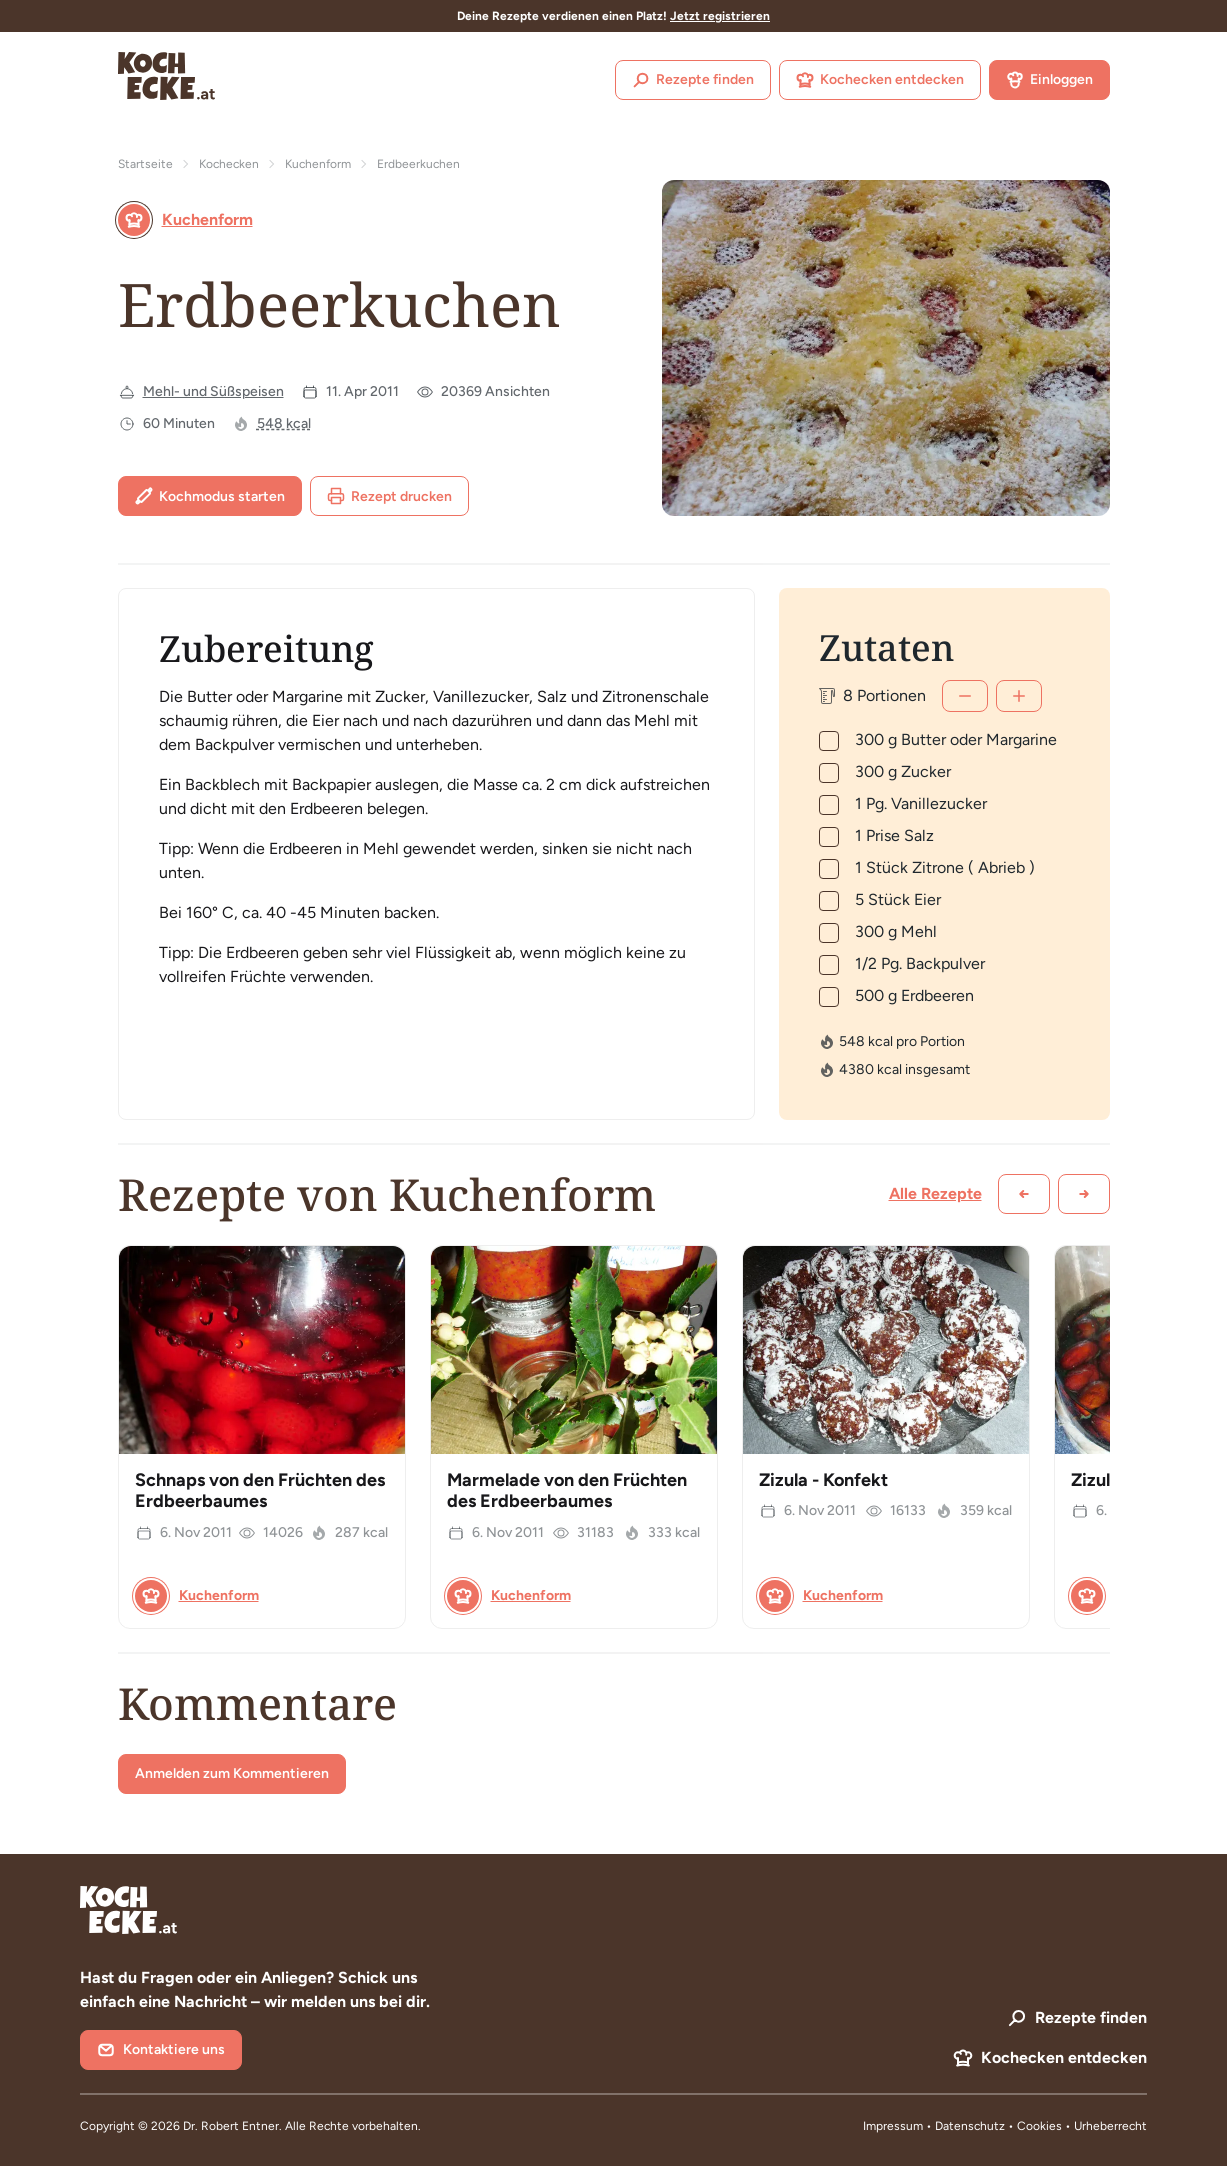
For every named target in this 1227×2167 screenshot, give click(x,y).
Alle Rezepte (935, 1193)
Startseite (145, 164)
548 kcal (284, 423)
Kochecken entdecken (880, 80)
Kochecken (229, 164)
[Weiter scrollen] (1084, 1194)
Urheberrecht (1110, 2126)
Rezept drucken (389, 496)
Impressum (893, 2126)
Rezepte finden (693, 80)
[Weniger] (965, 696)
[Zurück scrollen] (1024, 1194)
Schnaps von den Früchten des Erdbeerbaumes (260, 1491)
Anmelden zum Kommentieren (232, 1773)
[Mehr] (1019, 696)
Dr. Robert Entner (231, 2126)
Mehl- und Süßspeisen (213, 391)
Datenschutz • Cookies (1000, 2126)
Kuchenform (318, 164)
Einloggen (1049, 80)
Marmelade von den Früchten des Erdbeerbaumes (567, 1491)
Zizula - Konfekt (823, 1480)
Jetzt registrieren (720, 16)
